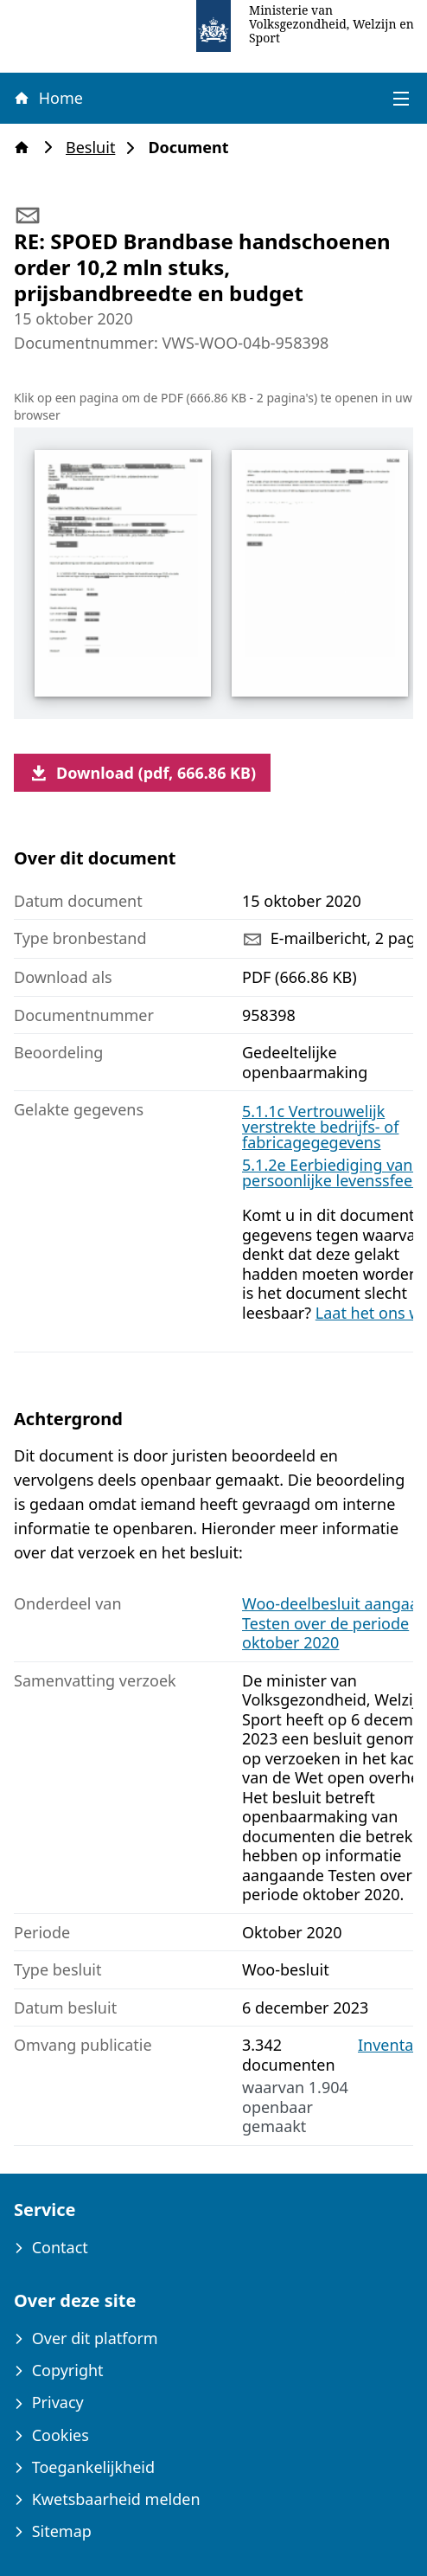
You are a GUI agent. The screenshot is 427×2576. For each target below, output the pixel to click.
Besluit (95, 147)
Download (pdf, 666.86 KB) (142, 772)
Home (47, 97)
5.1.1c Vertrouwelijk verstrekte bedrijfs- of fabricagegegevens (320, 1127)
